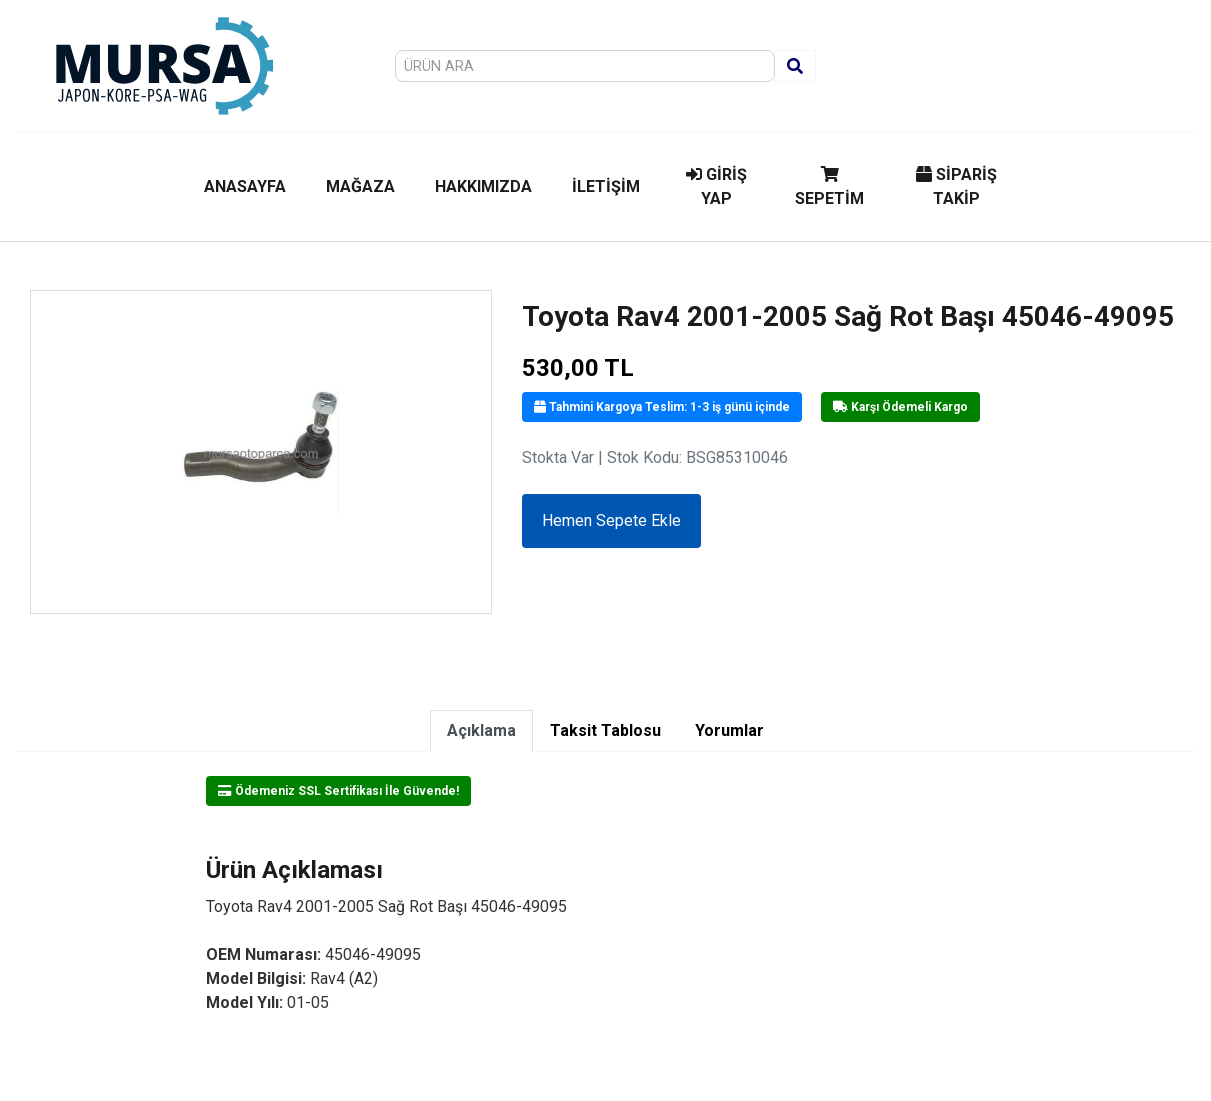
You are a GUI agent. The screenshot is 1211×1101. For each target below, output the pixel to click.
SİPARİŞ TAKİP (956, 186)
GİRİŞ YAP (716, 186)
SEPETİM (829, 187)
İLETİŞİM (606, 186)
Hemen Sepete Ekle (611, 520)
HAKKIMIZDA (483, 186)
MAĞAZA (360, 186)
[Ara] (795, 66)
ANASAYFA (245, 186)
